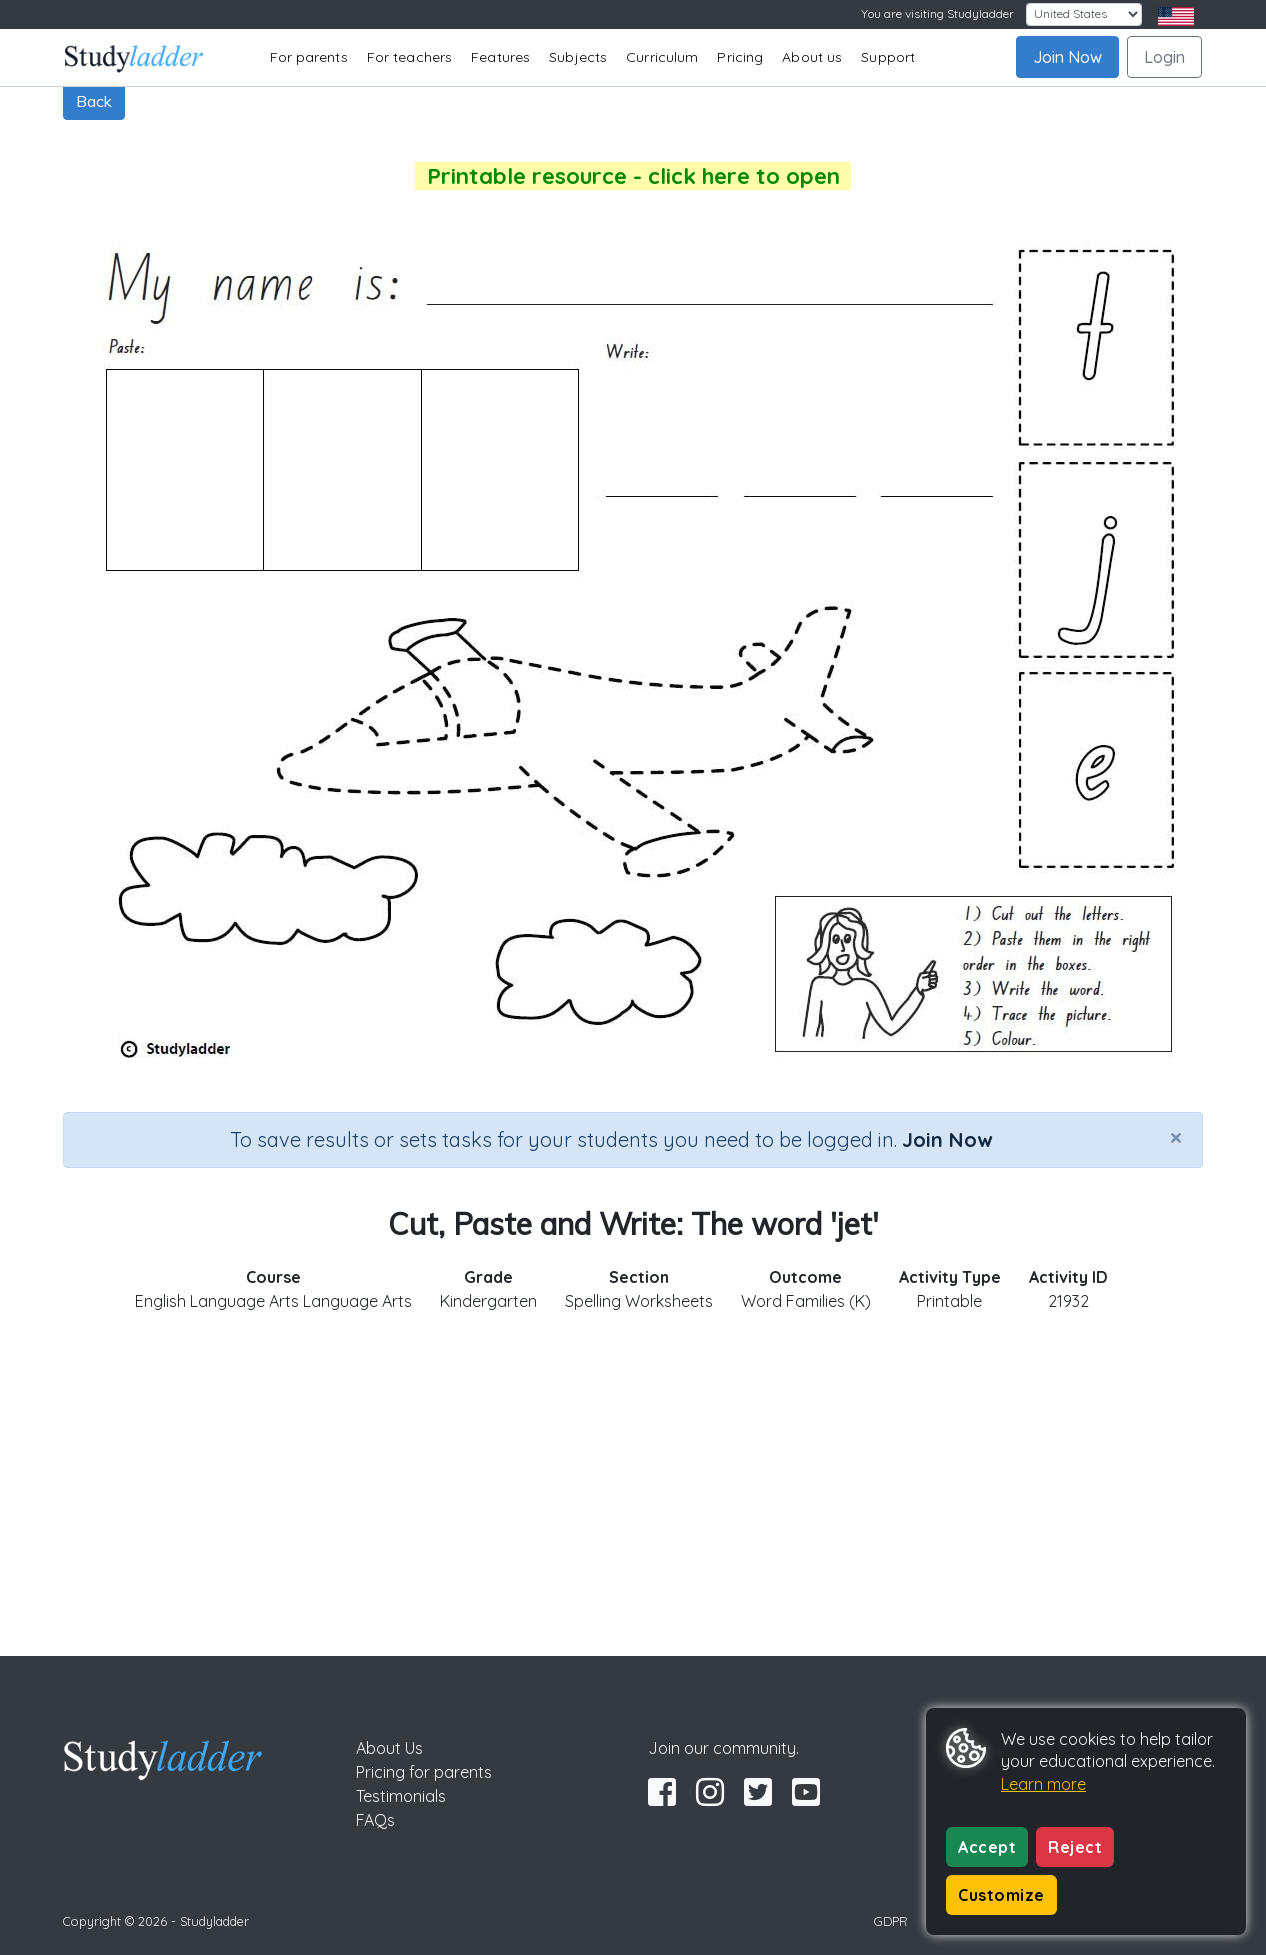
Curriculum (662, 57)
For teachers (409, 57)
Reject (1075, 1847)
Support (888, 57)
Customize (1001, 1895)
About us (812, 57)
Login (1164, 57)
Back (94, 101)
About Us (389, 1748)
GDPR (891, 1921)
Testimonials (401, 1796)
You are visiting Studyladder (937, 13)
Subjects (578, 57)
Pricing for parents (424, 1772)
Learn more (1043, 1784)
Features (500, 57)
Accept (987, 1847)
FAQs (375, 1820)
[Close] (1176, 1137)
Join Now (1067, 57)
